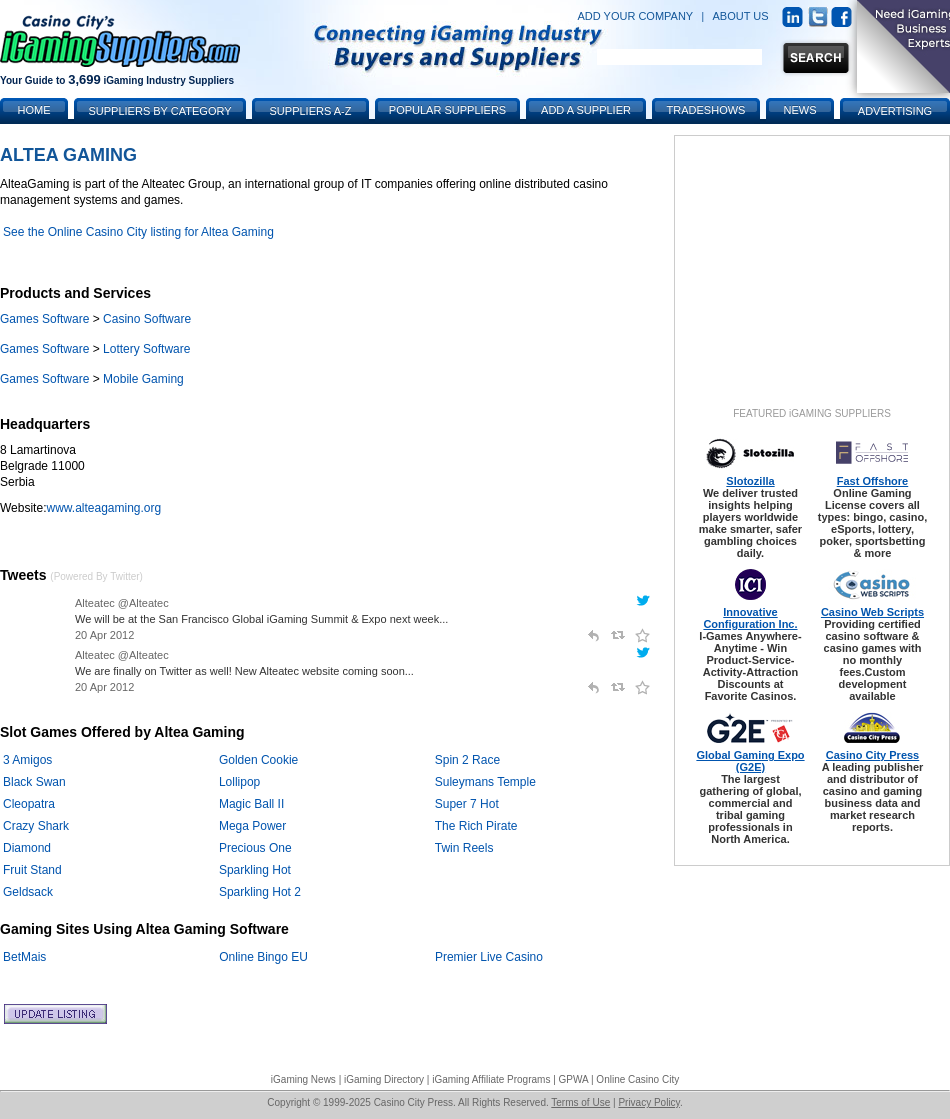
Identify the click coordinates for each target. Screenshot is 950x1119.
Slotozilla (750, 481)
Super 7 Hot (467, 804)
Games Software (44, 319)
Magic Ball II (251, 804)
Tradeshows (706, 110)
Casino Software (147, 319)
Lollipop (239, 782)
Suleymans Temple (485, 782)
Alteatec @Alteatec (122, 603)
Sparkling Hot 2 (260, 892)
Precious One (255, 848)
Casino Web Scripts (872, 612)
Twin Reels (464, 848)
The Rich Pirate (476, 826)
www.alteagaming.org (103, 508)
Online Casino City (637, 1079)
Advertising (895, 111)
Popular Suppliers (447, 110)
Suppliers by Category (159, 111)
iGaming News (303, 1079)
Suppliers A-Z (311, 111)
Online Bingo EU (263, 957)
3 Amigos (27, 760)
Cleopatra (29, 804)
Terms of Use (580, 1102)
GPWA (574, 1079)
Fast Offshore (873, 481)
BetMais (24, 957)
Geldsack (28, 892)
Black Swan (34, 782)
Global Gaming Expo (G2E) (750, 761)
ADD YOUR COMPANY (635, 16)
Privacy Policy (649, 1102)
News (800, 110)
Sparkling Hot (255, 870)
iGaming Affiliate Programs (491, 1079)
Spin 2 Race (467, 760)
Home (34, 110)
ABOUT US (741, 16)
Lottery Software (146, 349)
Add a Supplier (586, 110)
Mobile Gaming (143, 379)
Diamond (27, 848)
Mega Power (252, 826)
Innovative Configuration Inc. (750, 618)
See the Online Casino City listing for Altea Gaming (138, 232)
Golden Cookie (258, 760)
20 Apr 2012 (104, 635)
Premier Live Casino (489, 957)
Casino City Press (873, 755)
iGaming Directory (384, 1079)
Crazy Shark (36, 826)
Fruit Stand (32, 870)
